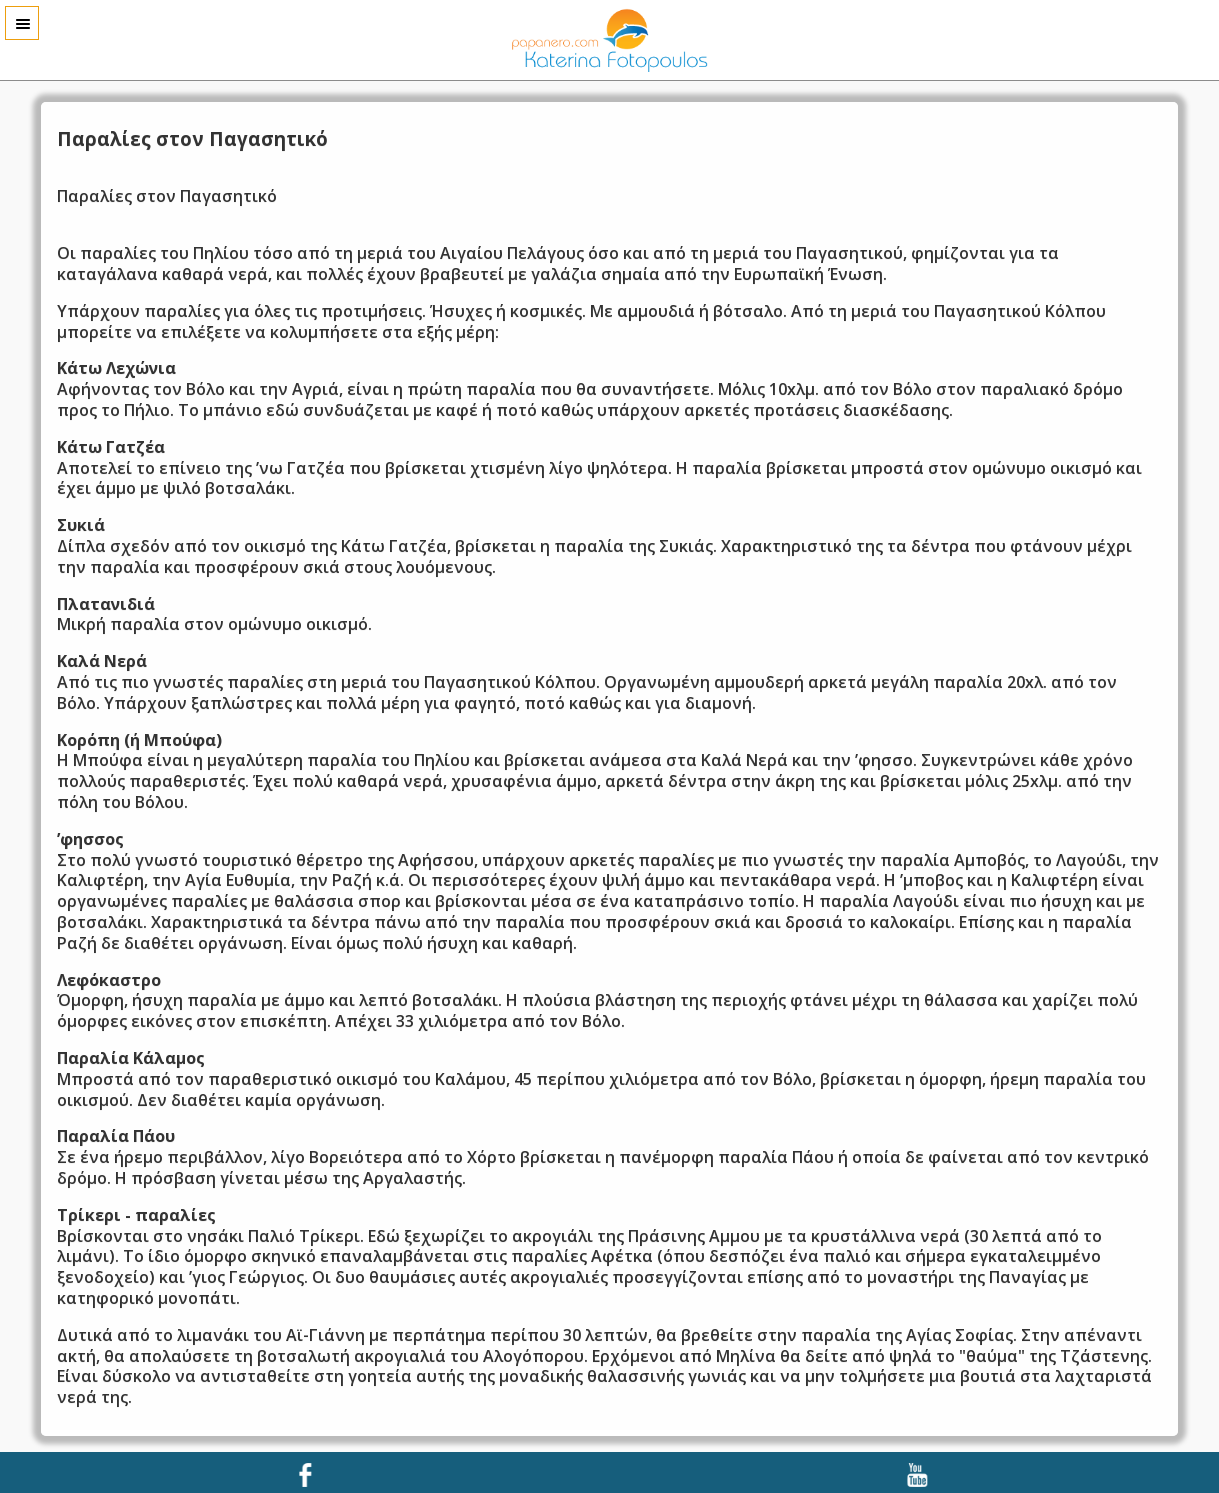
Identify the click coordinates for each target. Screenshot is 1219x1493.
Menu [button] (22, 23)
